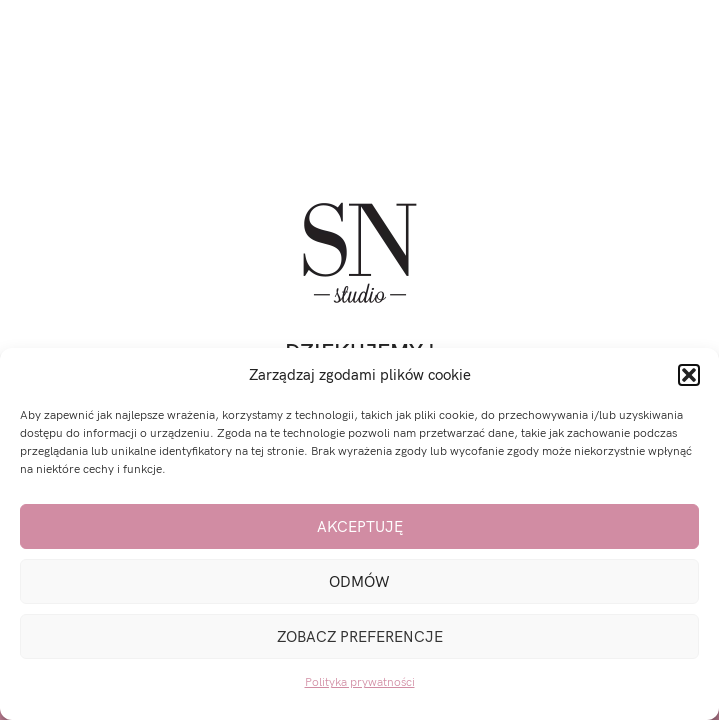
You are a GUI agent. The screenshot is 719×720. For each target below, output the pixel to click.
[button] (689, 375)
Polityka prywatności (360, 682)
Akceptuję (360, 527)
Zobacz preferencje (360, 637)
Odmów (359, 582)
